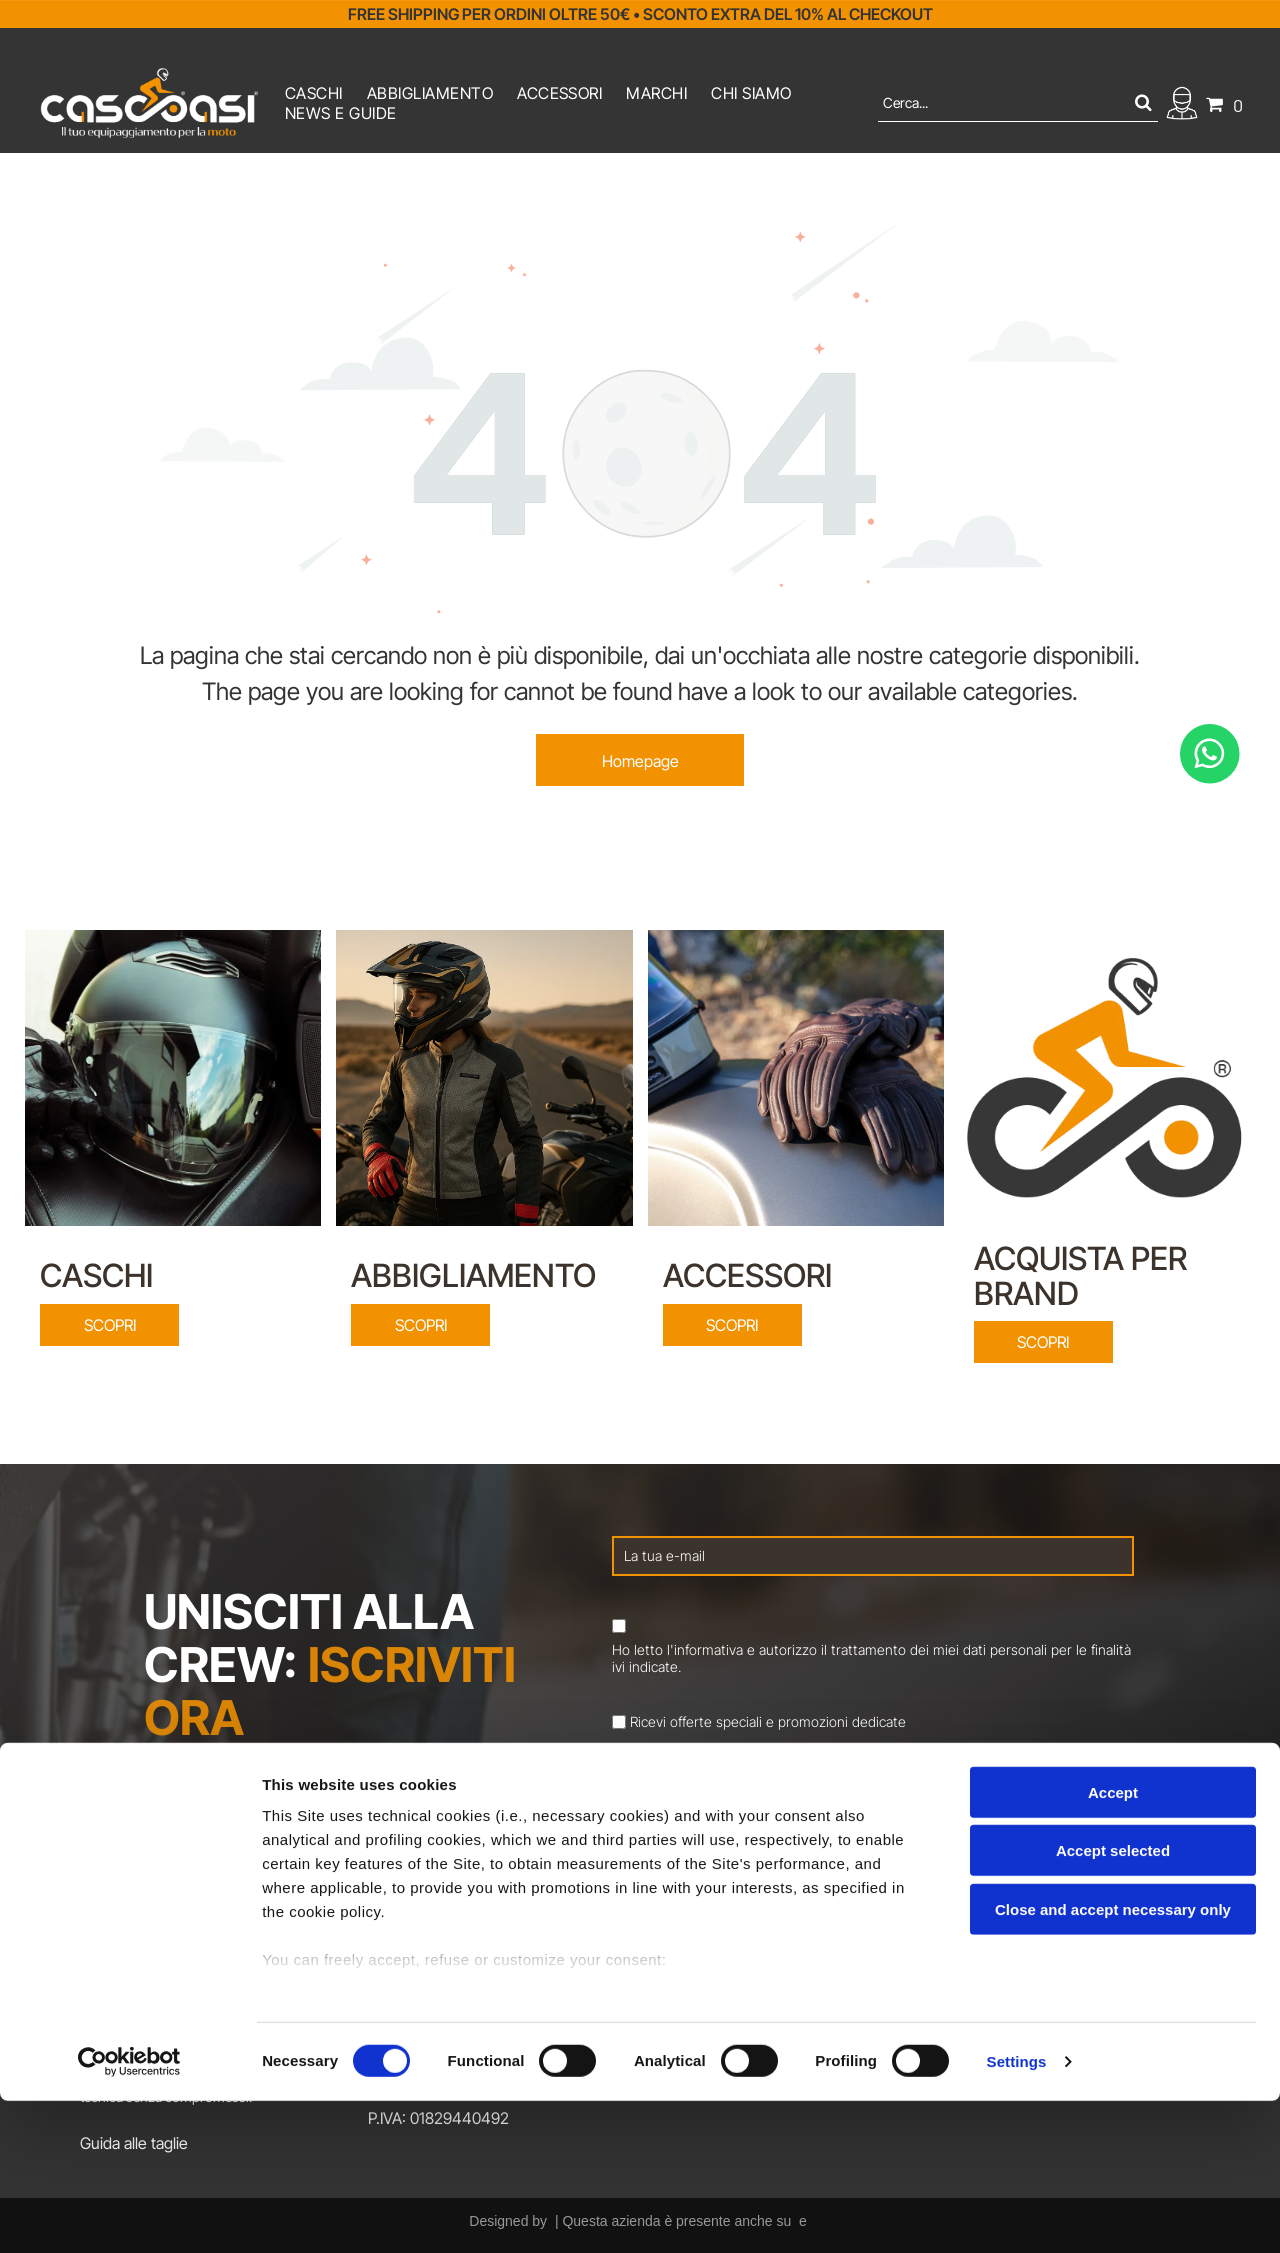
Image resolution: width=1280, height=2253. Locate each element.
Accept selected (1113, 2002)
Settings (1017, 2213)
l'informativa (705, 1649)
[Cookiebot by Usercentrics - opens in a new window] (129, 2214)
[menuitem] (314, 93)
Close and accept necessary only (1113, 2061)
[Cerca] (1018, 103)
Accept (1113, 1944)
